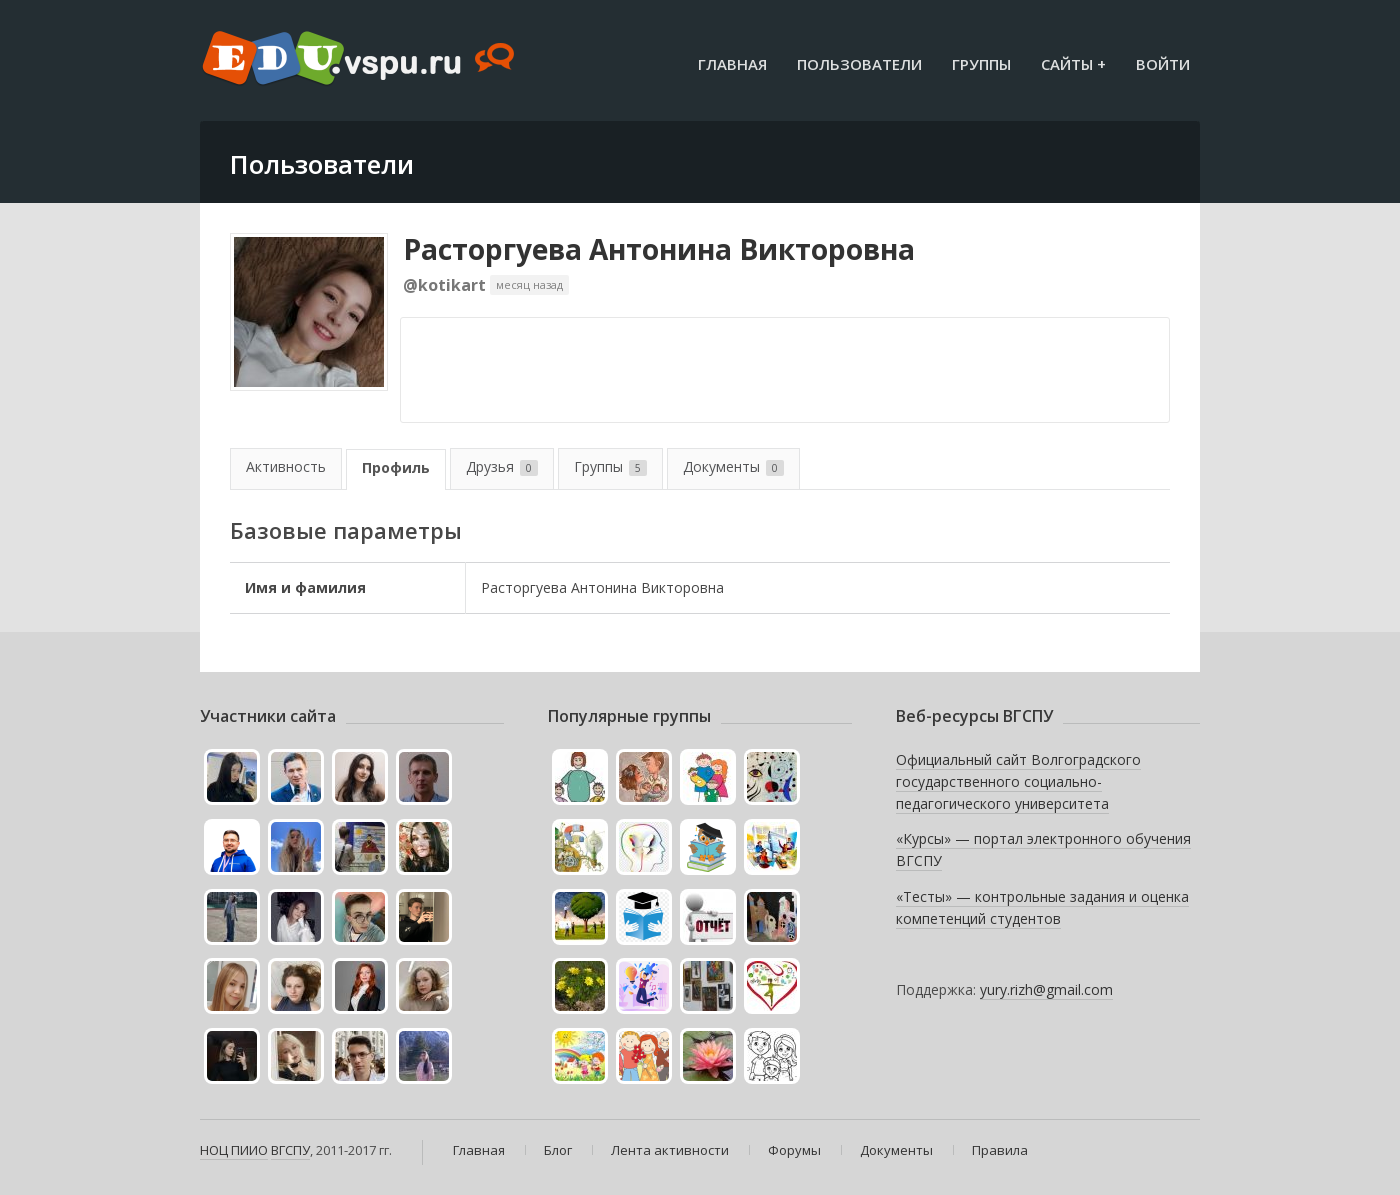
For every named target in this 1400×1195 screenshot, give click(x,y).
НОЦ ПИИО (234, 1150)
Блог (558, 1150)
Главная (732, 64)
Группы (981, 64)
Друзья (502, 466)
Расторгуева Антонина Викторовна (659, 249)
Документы (733, 466)
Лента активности (670, 1150)
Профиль (396, 467)
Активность (286, 466)
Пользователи (859, 64)
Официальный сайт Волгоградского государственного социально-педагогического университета (1018, 781)
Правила (1000, 1150)
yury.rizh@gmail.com (1046, 989)
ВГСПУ (290, 1150)
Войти (1163, 64)
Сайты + (1073, 64)
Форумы (794, 1150)
